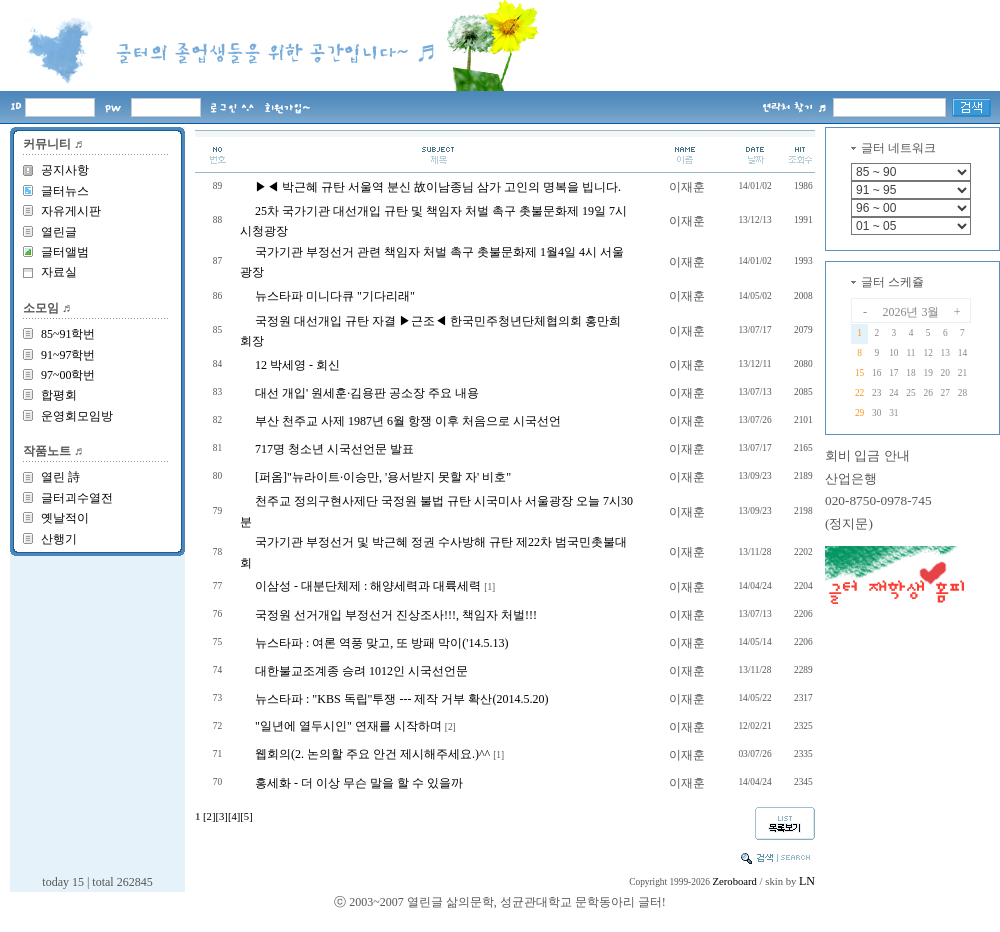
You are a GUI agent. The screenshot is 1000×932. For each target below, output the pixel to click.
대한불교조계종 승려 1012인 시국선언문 (361, 671)
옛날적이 (65, 518)
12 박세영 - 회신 (297, 365)
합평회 (59, 395)
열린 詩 (60, 477)
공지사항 (65, 170)
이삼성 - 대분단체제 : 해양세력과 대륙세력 (368, 586)
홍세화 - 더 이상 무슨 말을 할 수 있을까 (359, 783)
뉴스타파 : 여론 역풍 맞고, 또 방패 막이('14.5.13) (382, 643)
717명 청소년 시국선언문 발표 (334, 449)
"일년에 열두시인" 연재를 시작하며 (348, 726)
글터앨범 (65, 252)
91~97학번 (68, 355)
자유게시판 (71, 211)
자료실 (59, 272)
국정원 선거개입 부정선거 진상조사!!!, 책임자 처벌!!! (396, 615)
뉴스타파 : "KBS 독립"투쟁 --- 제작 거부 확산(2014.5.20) (401, 699)
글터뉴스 (65, 191)
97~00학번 (68, 375)
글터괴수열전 (77, 498)
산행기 (59, 539)
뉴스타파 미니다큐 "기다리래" (335, 296)
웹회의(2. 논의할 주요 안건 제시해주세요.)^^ (372, 754)
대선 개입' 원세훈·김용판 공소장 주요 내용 (367, 393)
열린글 (59, 232)
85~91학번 (68, 334)
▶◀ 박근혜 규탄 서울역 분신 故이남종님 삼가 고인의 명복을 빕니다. (438, 187)
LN (807, 881)
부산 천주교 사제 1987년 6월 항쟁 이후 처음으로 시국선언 (408, 421)
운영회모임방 (77, 416)
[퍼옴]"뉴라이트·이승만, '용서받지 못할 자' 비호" (383, 477)
